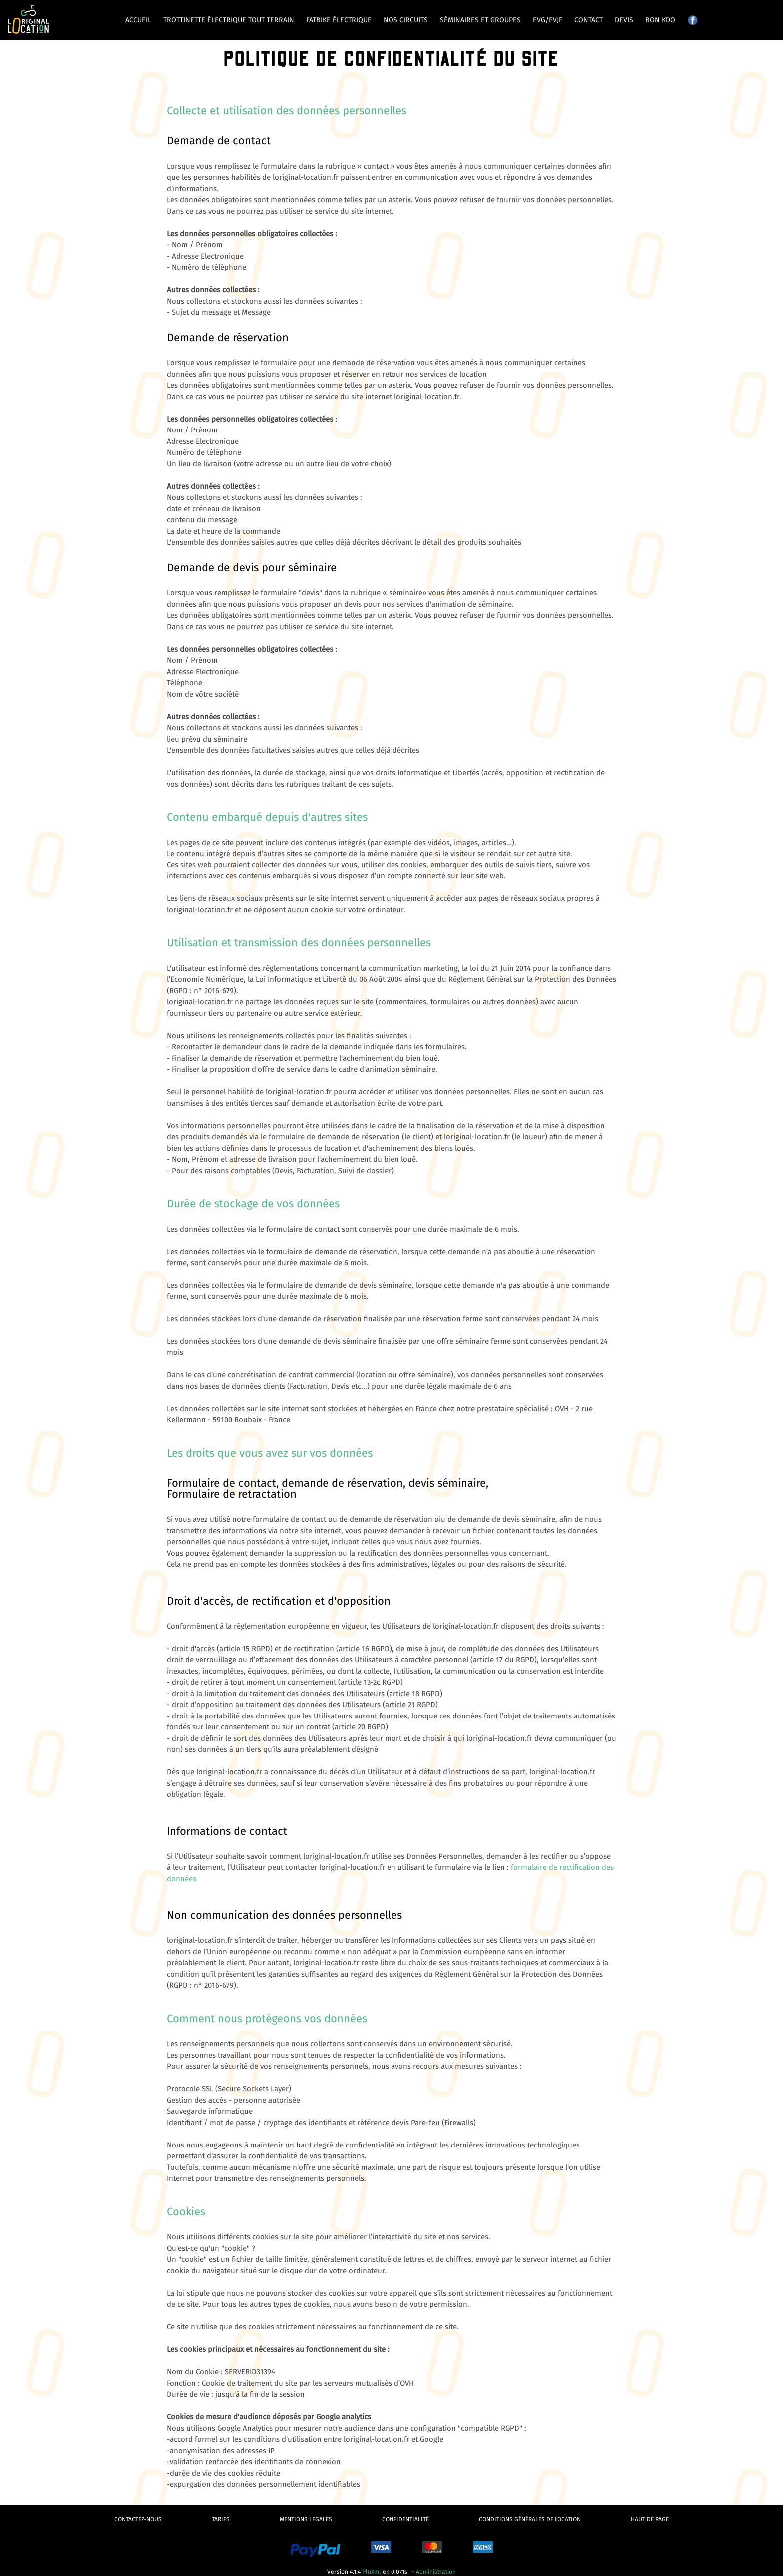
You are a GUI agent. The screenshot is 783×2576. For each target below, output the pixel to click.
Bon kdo (660, 20)
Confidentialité (405, 2519)
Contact (588, 20)
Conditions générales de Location (530, 2519)
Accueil (138, 20)
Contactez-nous (138, 2519)
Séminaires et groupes (480, 20)
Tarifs (221, 2519)
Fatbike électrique (339, 20)
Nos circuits (406, 20)
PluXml (371, 2571)
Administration (436, 2571)
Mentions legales (306, 2519)
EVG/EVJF (547, 20)
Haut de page (650, 2519)
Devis (624, 20)
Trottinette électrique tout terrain (228, 20)
